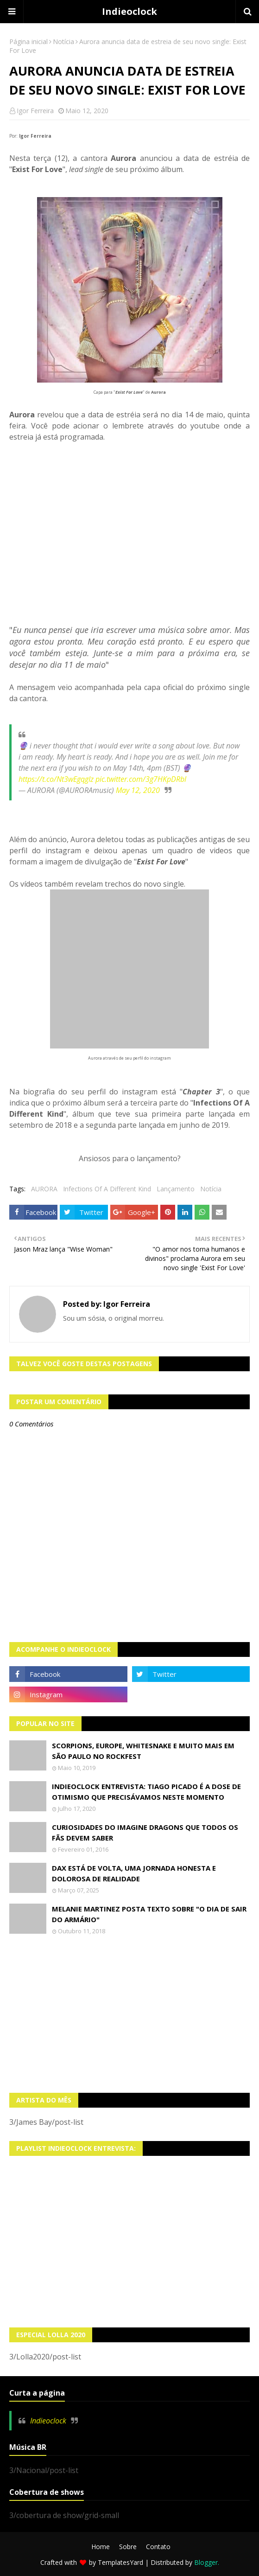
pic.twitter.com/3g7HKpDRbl (140, 779)
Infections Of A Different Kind (107, 1188)
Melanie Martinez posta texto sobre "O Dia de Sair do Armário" (149, 1914)
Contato (158, 2546)
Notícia (63, 41)
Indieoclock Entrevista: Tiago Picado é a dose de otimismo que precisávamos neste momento (146, 1792)
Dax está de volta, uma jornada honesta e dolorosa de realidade (134, 1873)
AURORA (44, 1188)
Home (100, 2546)
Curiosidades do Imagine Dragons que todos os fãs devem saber (145, 1832)
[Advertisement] (129, 2014)
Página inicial (28, 41)
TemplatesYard (120, 2562)
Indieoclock (129, 11)
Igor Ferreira (35, 110)
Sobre (128, 2546)
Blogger (206, 2562)
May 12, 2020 (138, 790)
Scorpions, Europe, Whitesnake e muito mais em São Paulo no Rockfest (143, 1751)
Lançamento (176, 1188)
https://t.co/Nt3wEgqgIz (56, 779)
